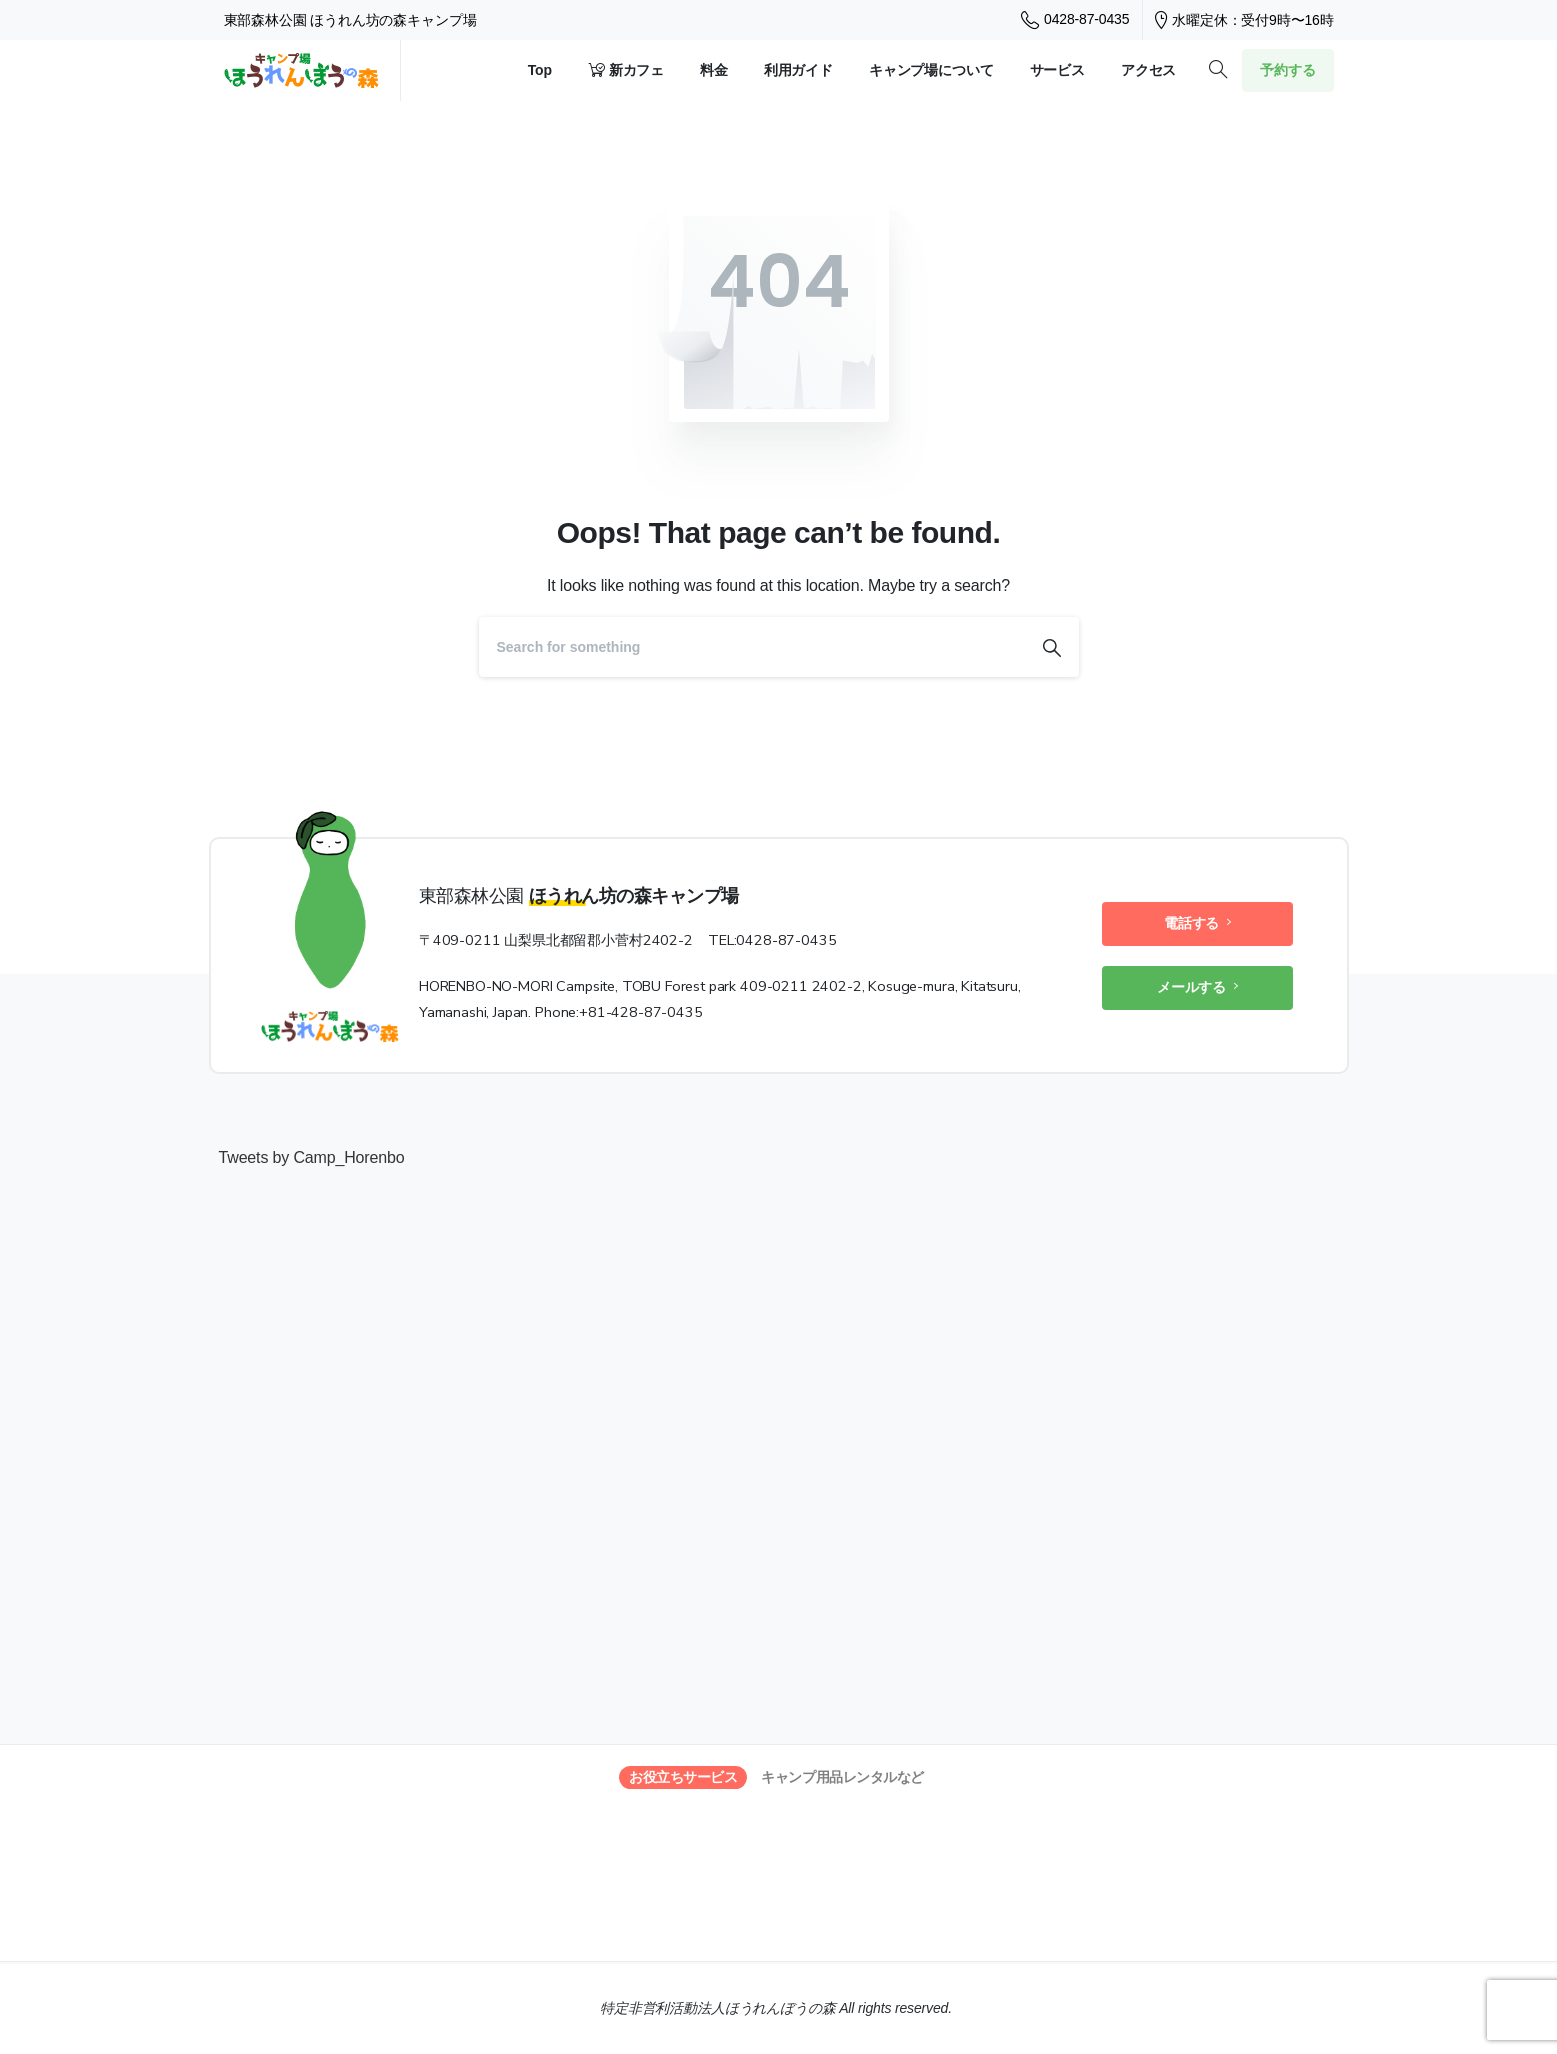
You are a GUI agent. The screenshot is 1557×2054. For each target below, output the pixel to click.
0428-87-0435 (1075, 20)
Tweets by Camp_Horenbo (312, 1157)
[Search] (752, 647)
